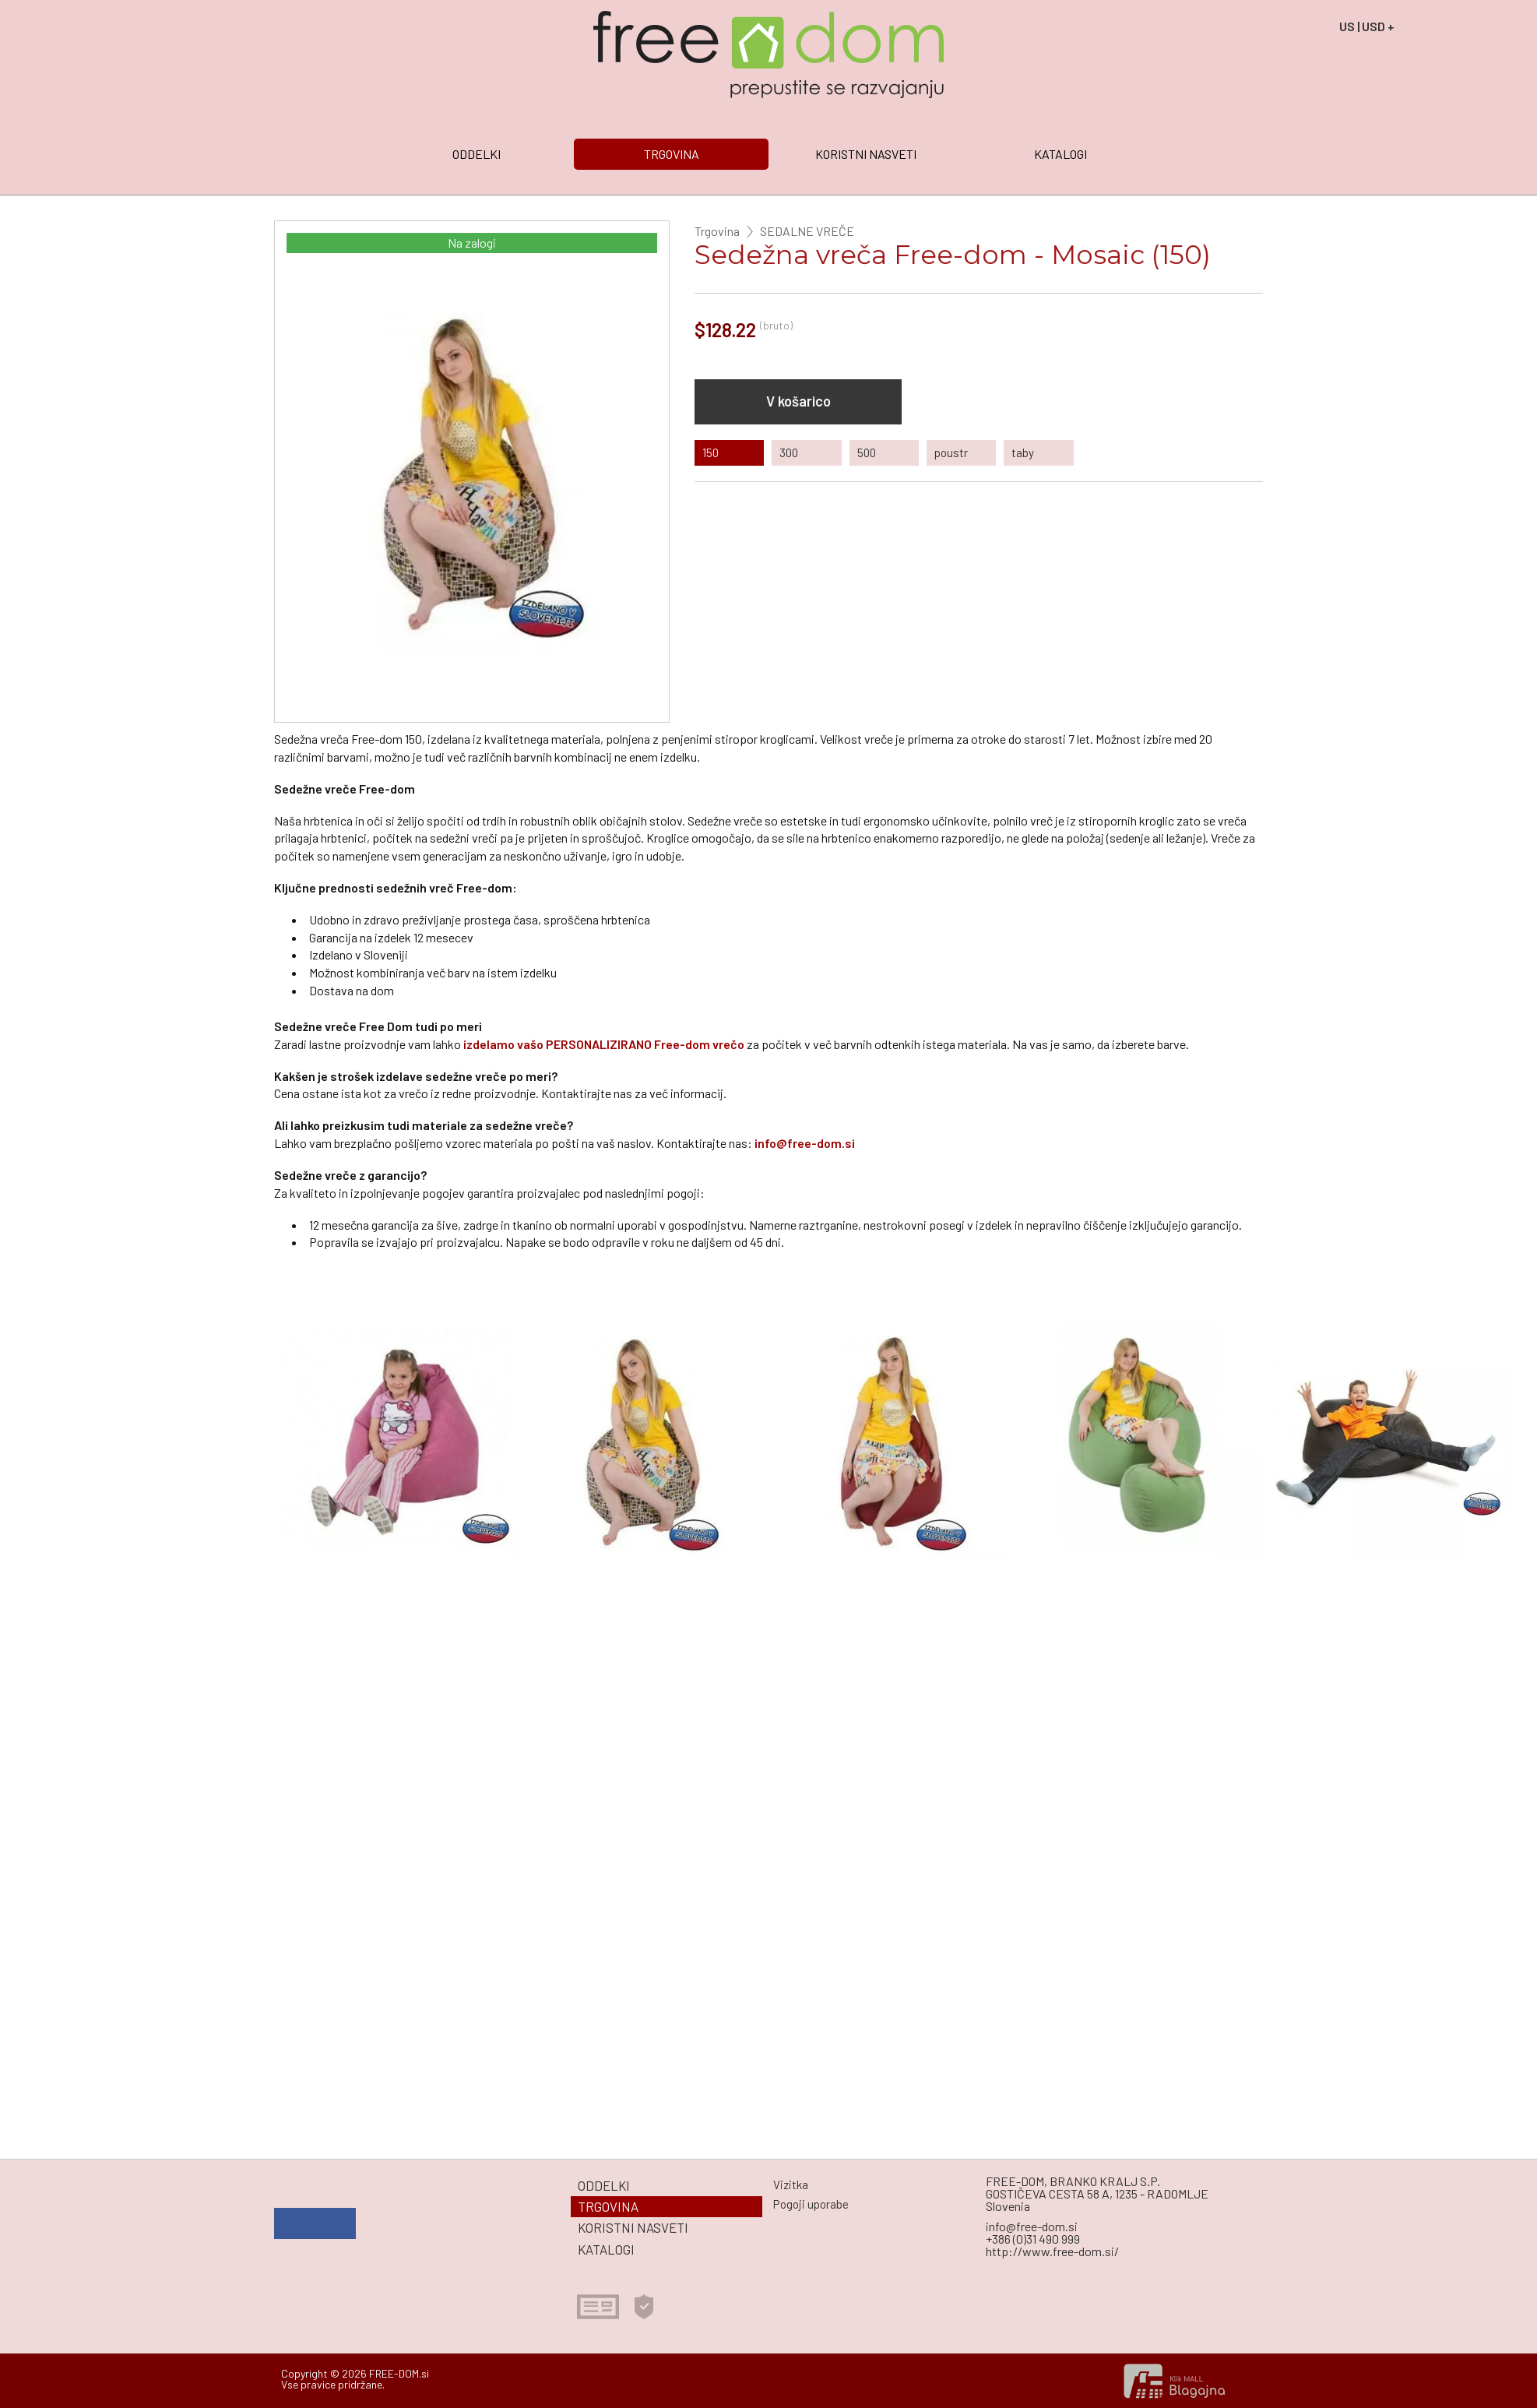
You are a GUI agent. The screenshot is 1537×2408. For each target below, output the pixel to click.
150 (710, 452)
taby (1022, 452)
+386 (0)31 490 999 (1033, 2238)
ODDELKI (476, 153)
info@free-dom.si (804, 1142)
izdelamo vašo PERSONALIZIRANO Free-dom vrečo (603, 1044)
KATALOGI (1060, 153)
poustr (951, 452)
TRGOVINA (671, 153)
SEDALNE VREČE (807, 231)
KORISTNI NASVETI (865, 153)
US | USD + (1367, 26)
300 (788, 452)
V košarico (798, 401)
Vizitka (790, 2184)
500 (866, 452)
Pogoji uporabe (811, 2204)
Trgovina (717, 231)
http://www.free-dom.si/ (1052, 2251)
